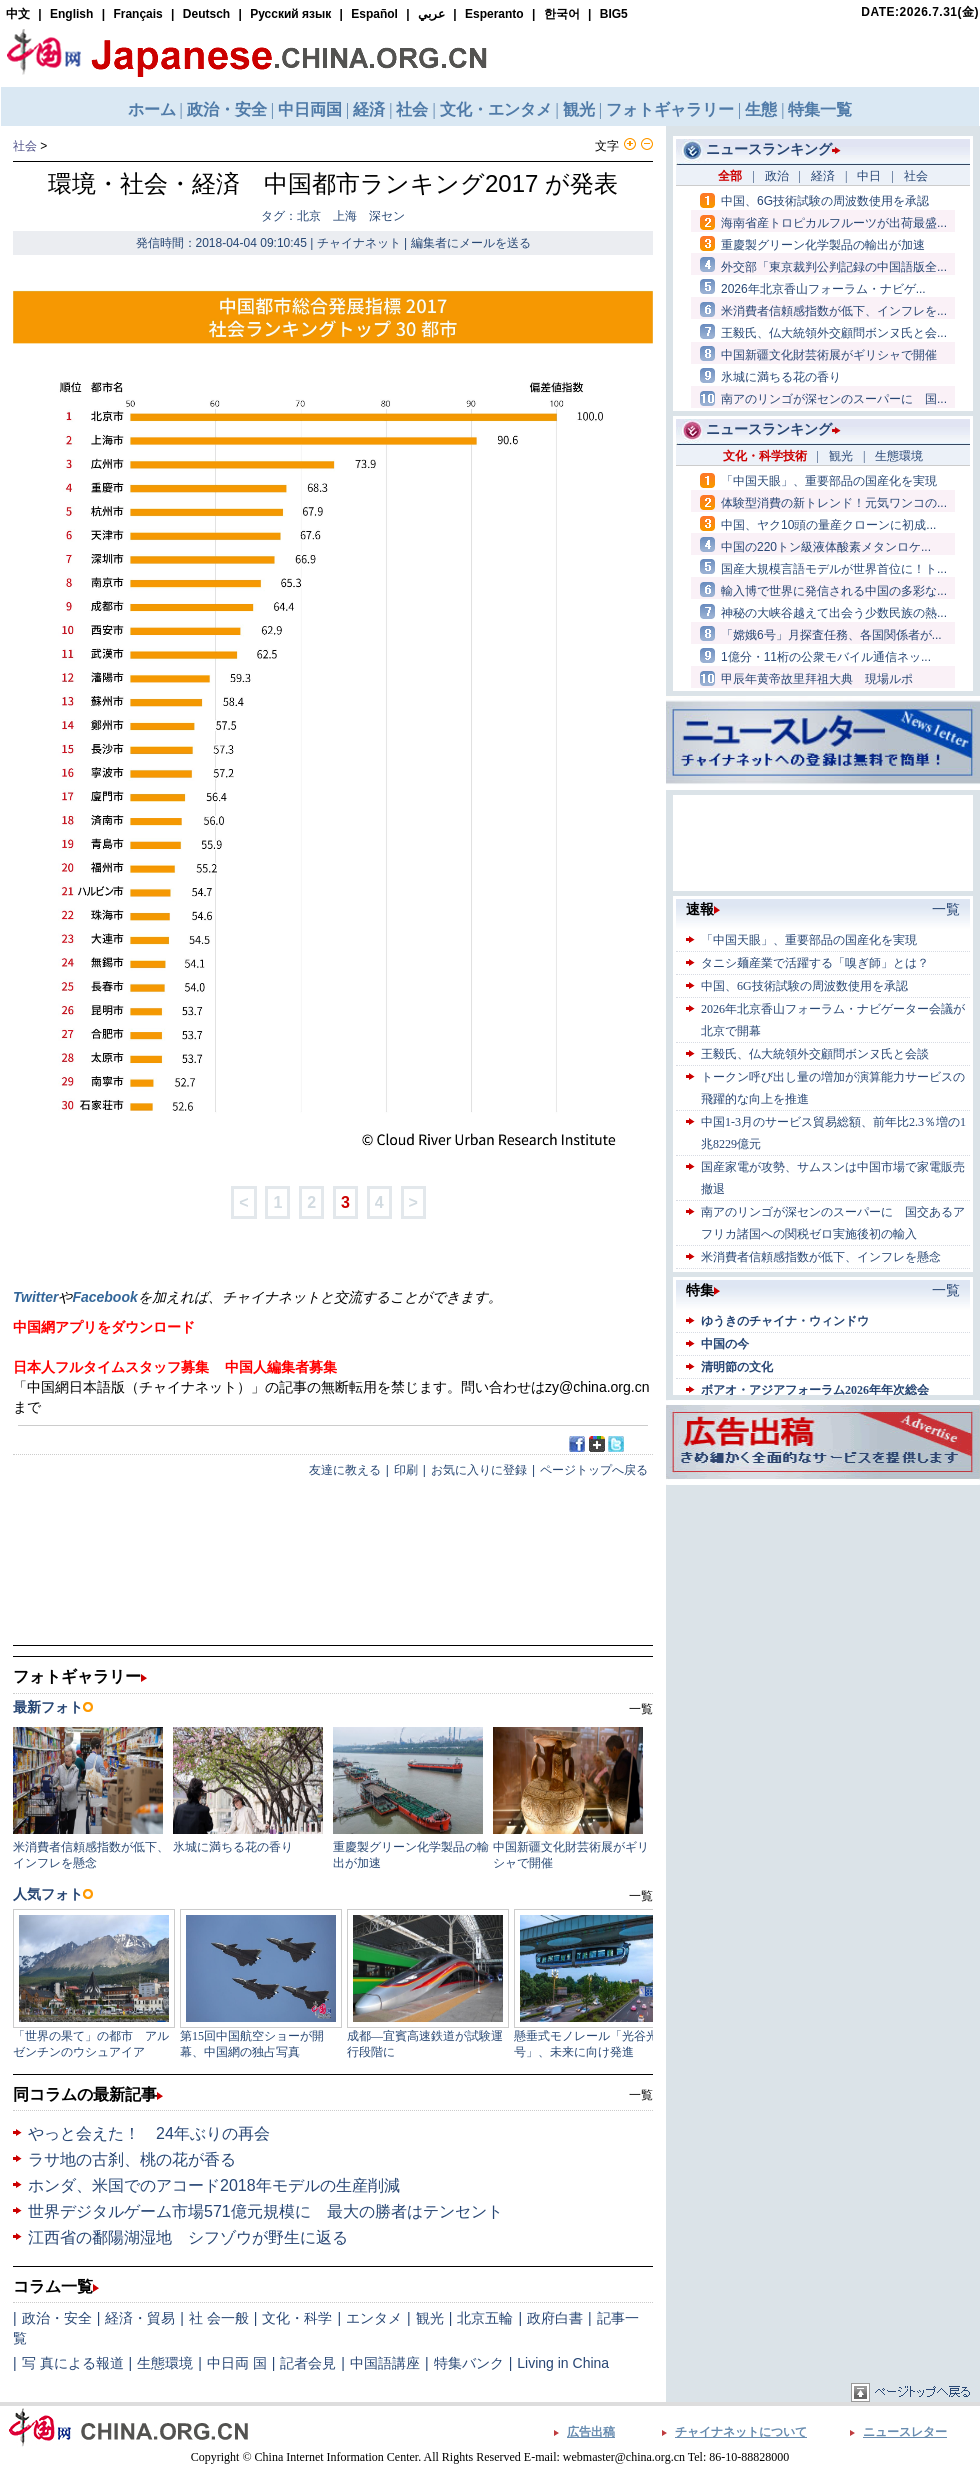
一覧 (641, 2095)
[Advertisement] (823, 1615)
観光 (430, 2318)
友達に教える (345, 1470)
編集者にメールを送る (471, 243)
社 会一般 (219, 2318)
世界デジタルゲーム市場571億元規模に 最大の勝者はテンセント (265, 2211)
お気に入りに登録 (479, 1470)
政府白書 (555, 2318)
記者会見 (308, 2363)
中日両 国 (237, 2363)
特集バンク (469, 2363)
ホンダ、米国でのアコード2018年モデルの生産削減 (214, 2185)
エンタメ (374, 2318)
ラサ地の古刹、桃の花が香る (132, 2159)
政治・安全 (57, 2318)
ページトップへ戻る (594, 1470)
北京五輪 (485, 2318)
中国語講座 (385, 2363)
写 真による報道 (73, 2363)
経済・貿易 (140, 2318)
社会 (25, 146)
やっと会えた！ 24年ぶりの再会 (149, 2133)
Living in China (563, 2363)
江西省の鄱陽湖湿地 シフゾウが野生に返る (188, 2237)
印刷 (406, 1470)
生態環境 (165, 2363)
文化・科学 (297, 2318)
